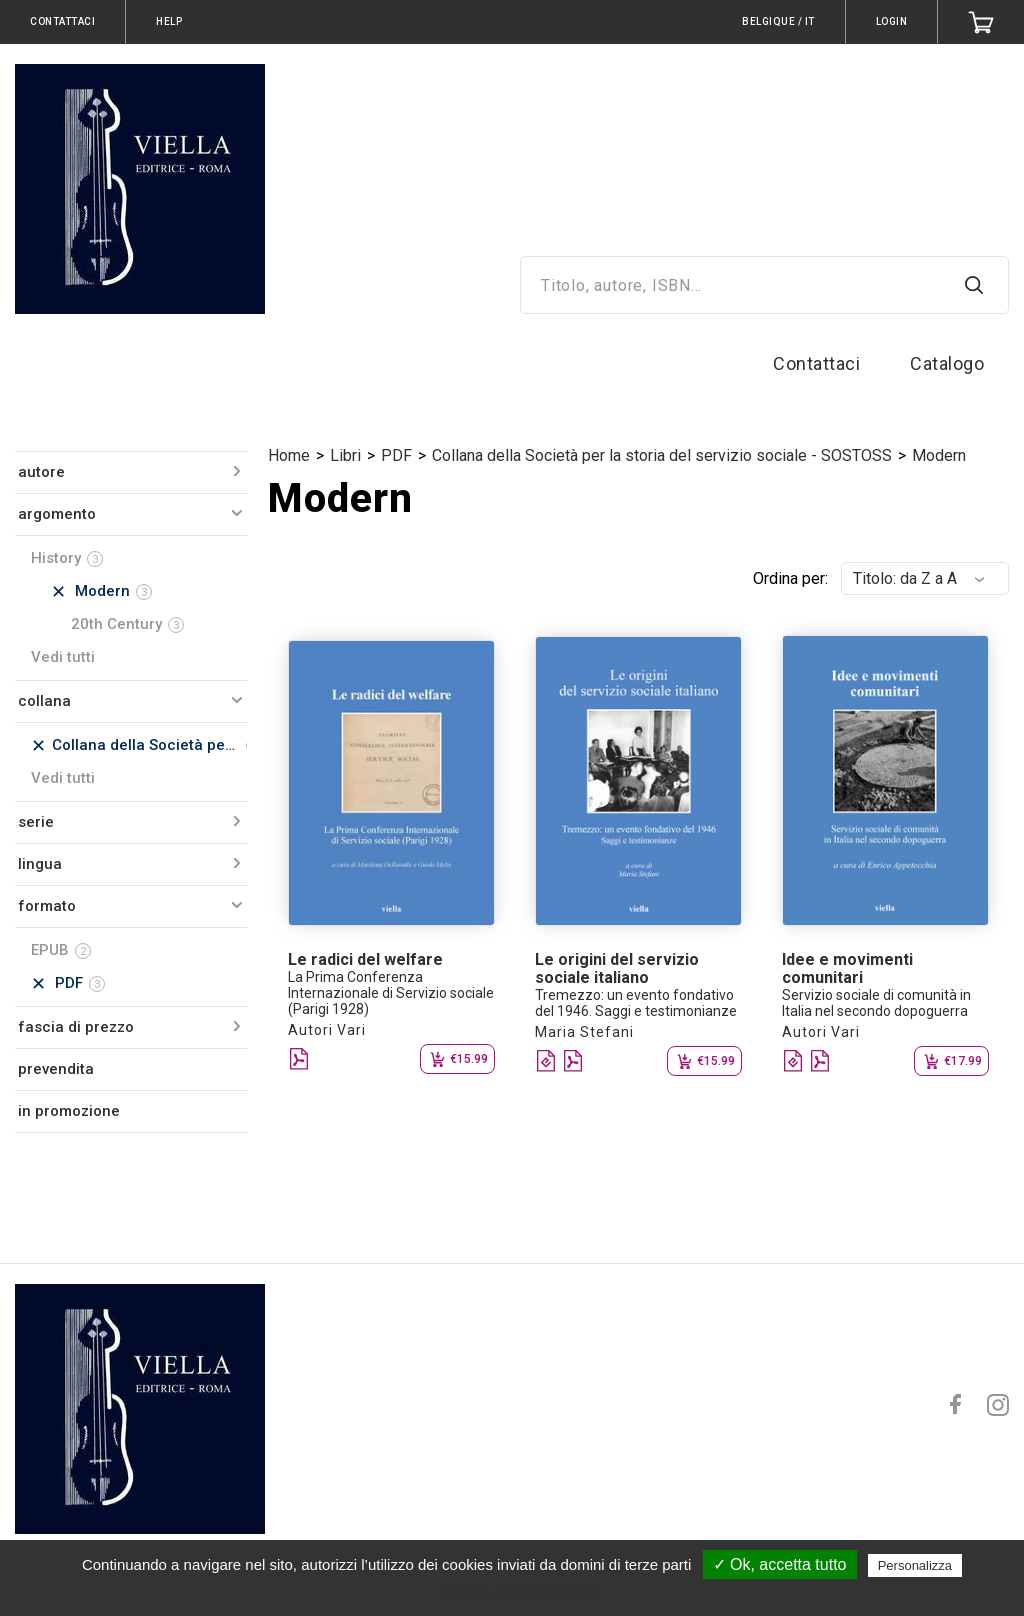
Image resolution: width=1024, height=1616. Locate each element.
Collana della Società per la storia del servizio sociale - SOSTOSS (662, 455)
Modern (939, 455)
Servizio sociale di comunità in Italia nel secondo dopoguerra (876, 1003)
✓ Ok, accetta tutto (780, 1564)
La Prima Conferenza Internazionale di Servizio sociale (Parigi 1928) (391, 993)
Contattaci (816, 363)
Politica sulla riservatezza (521, 1593)
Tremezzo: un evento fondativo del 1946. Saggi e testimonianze (636, 1003)
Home (289, 455)
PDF (396, 455)
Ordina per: (790, 578)
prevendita (56, 1069)
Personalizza (915, 1565)
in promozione (69, 1111)
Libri (345, 455)
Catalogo (947, 363)
